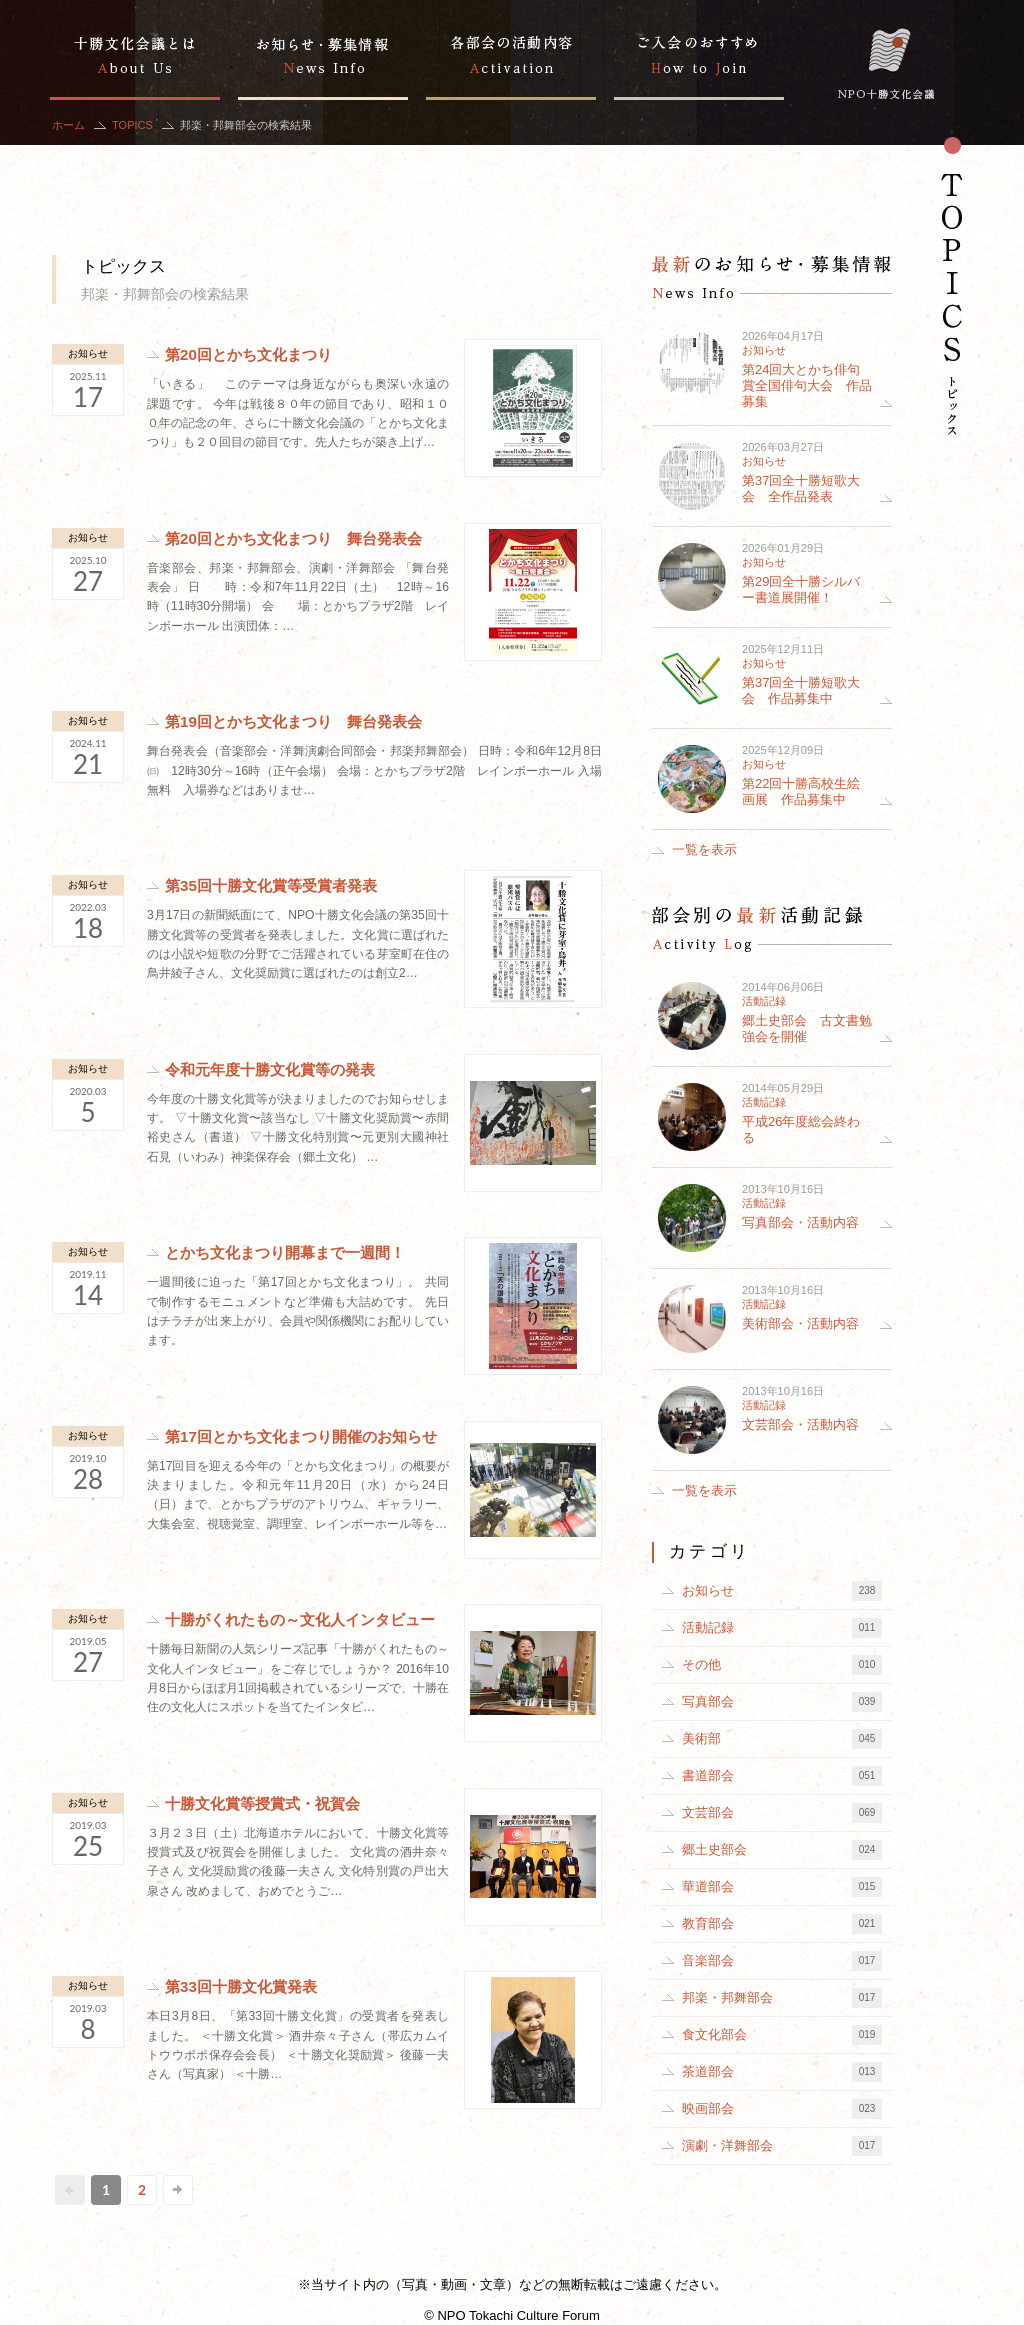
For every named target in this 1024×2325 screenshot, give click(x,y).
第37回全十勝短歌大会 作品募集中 (801, 690)
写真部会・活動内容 (800, 1222)
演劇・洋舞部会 (782, 2146)
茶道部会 (782, 2072)
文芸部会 (782, 1813)
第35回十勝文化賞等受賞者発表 (271, 885)
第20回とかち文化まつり (248, 354)
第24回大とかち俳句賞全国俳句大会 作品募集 (807, 385)
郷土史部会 (782, 1850)
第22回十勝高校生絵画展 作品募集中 (801, 791)
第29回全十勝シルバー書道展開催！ (801, 589)
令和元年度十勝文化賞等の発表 (270, 1069)
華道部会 (782, 1887)
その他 (782, 1665)
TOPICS (132, 125)
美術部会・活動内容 (800, 1323)
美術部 (782, 1739)
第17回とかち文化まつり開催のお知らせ (301, 1436)
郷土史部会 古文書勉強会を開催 (807, 1028)
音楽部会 (782, 1961)
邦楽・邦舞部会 (782, 1998)
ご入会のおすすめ (699, 50)
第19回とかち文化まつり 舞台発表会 (293, 721)
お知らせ (88, 353)
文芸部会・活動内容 (800, 1424)
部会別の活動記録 (511, 50)
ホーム (68, 125)
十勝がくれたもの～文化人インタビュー (300, 1619)
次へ (178, 2190)
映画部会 (782, 2109)
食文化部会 (782, 2035)
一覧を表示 (704, 849)
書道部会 (782, 1776)
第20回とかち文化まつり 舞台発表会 (293, 538)
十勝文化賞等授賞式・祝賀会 (262, 1803)
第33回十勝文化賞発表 (241, 1986)
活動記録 (764, 1001)
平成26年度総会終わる (801, 1129)
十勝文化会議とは (135, 50)
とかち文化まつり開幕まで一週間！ (285, 1252)
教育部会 (782, 1924)
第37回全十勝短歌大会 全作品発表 (801, 488)
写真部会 (782, 1702)
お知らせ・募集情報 (323, 50)
